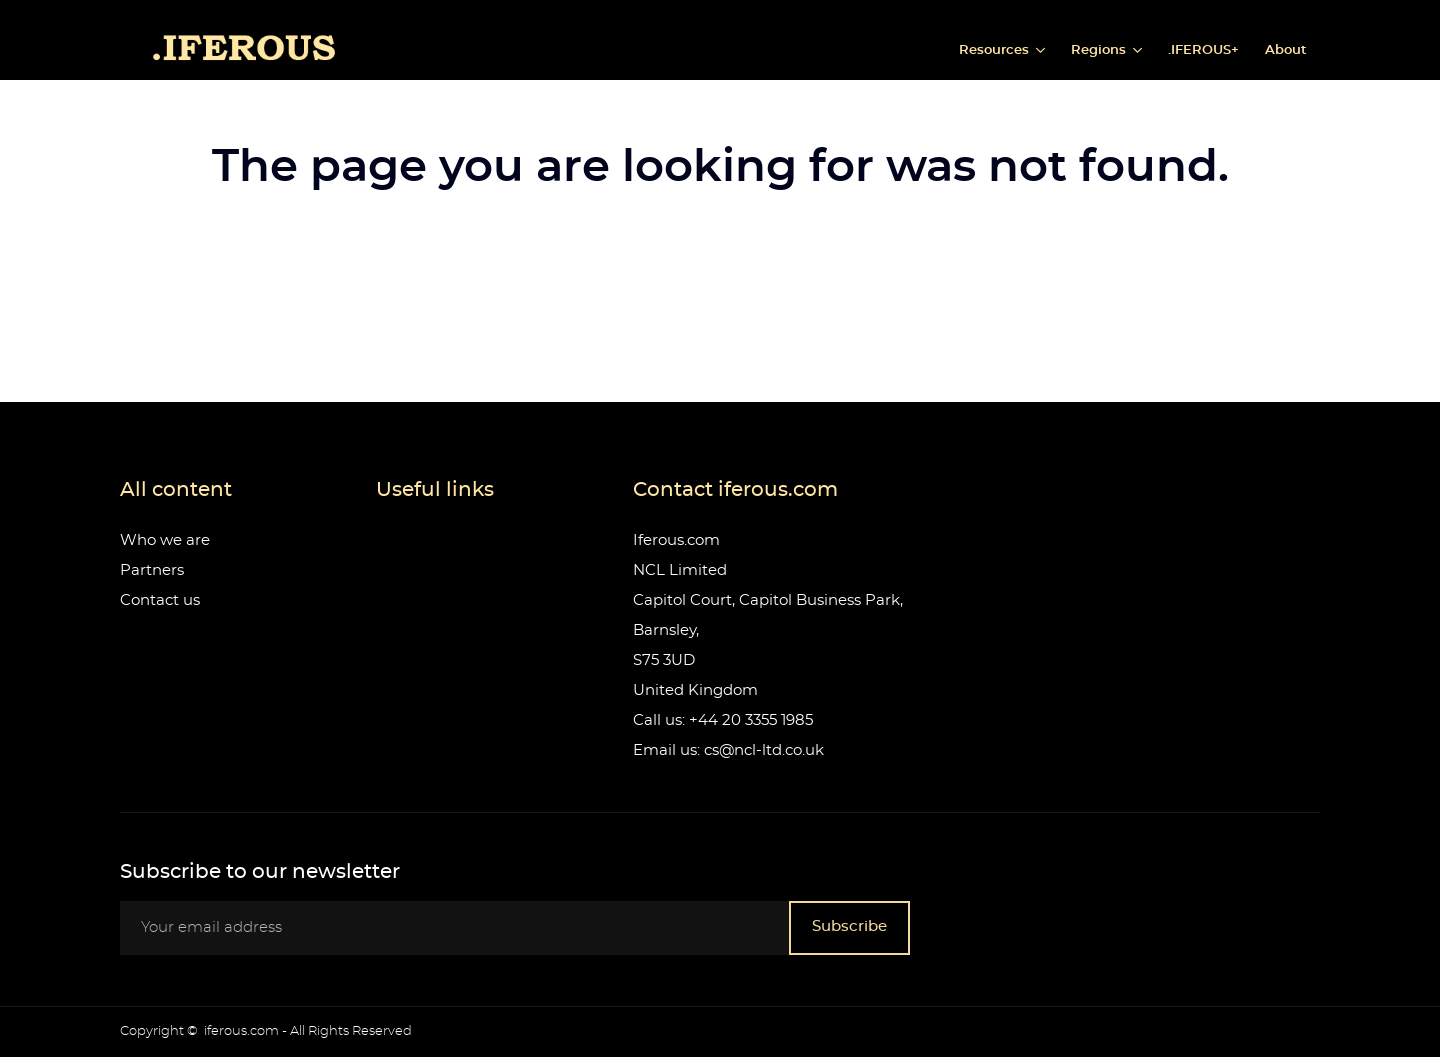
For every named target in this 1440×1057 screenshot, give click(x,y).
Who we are (165, 540)
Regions (1100, 50)
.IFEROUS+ (1203, 50)
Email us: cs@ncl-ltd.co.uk (728, 750)
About (1286, 50)
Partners (152, 570)
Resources (996, 50)
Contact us (160, 600)
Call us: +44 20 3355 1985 (723, 720)
